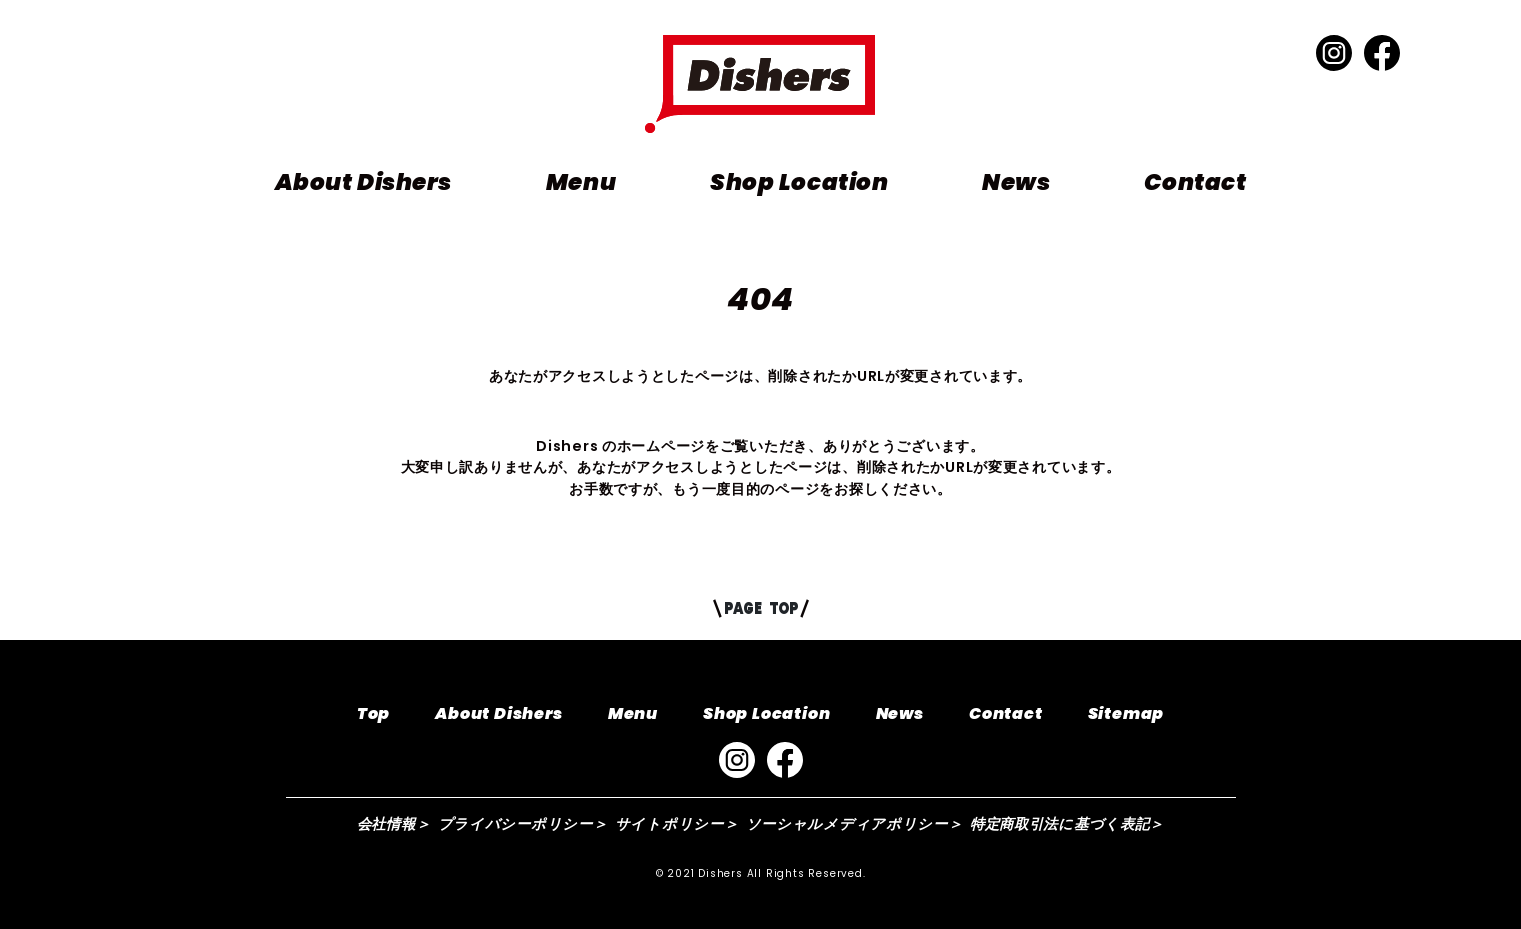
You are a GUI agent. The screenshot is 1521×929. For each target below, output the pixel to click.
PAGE (760, 608)
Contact (1195, 182)
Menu (581, 182)
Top (373, 713)
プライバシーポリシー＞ (523, 824)
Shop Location (799, 182)
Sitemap (1126, 713)
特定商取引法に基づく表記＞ (1067, 824)
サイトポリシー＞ (677, 824)
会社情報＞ (394, 824)
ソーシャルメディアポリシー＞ (854, 824)
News (1016, 182)
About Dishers (363, 182)
